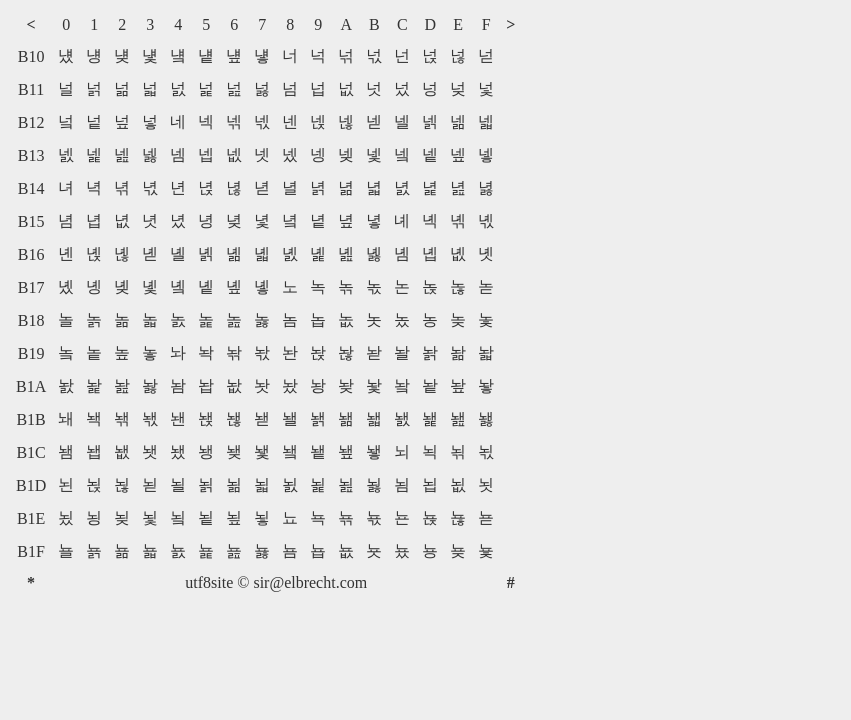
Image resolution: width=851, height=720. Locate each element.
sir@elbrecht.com (310, 582)
